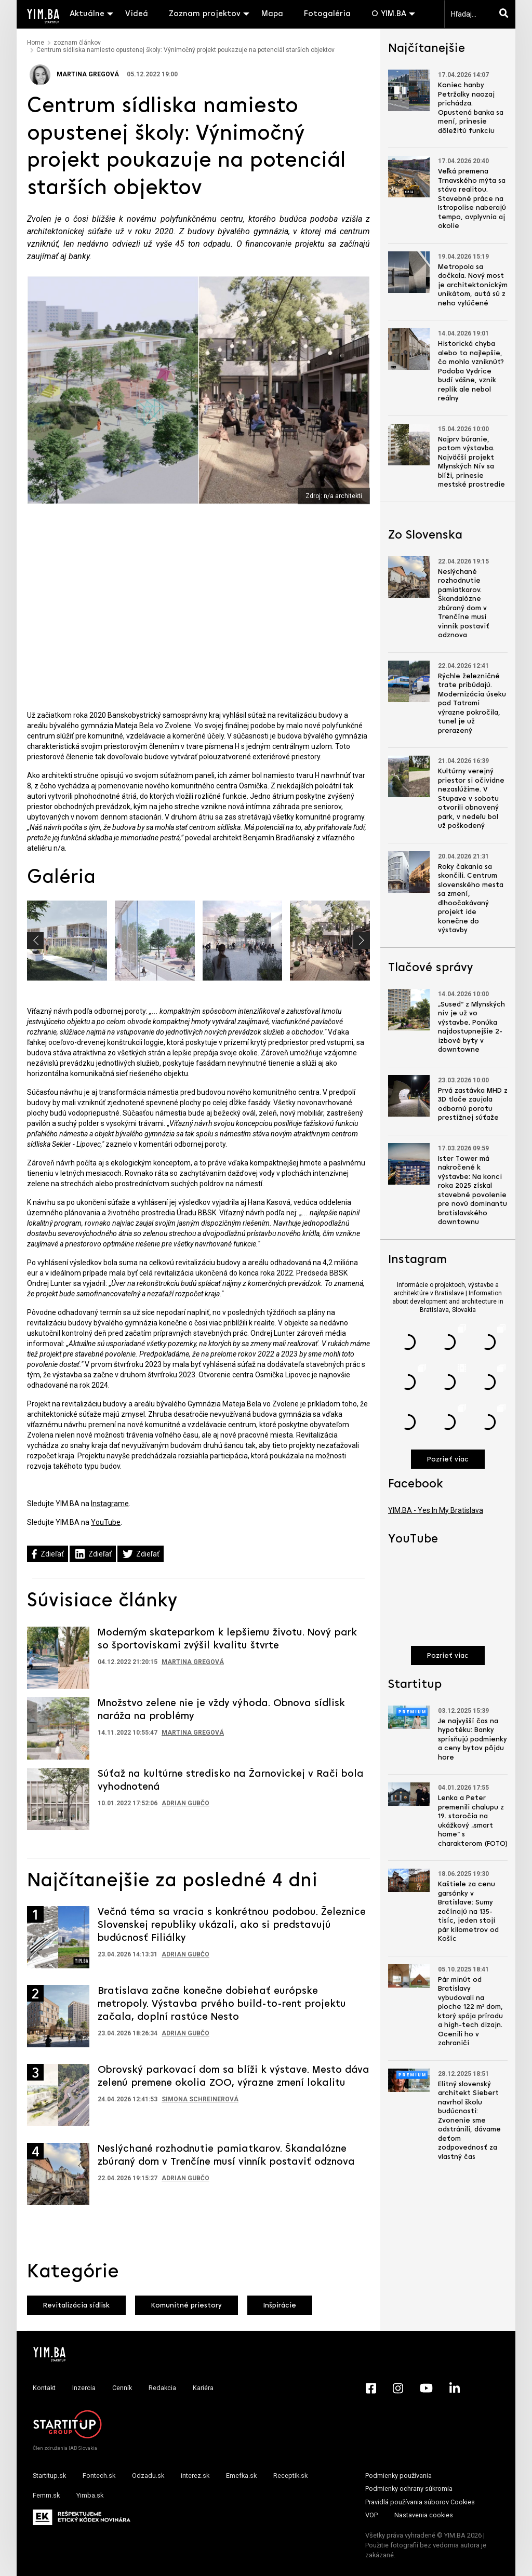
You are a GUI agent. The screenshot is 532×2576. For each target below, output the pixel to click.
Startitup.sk (49, 2475)
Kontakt (44, 2388)
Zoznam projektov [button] (205, 14)
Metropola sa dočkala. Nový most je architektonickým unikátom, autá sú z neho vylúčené (473, 285)
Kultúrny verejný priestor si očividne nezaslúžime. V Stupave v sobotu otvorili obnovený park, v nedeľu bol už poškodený (471, 799)
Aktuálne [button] (87, 14)
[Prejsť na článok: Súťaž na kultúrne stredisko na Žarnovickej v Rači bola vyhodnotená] (58, 1798)
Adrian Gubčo (185, 1803)
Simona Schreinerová (200, 2099)
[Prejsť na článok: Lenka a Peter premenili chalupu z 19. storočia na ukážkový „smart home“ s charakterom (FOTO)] (409, 1794)
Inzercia (84, 2388)
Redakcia (162, 2388)
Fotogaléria (327, 14)
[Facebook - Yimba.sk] (370, 2388)
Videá (136, 14)
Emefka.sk (241, 2475)
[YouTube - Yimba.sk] (426, 2388)
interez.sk (195, 2475)
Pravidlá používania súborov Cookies (420, 2502)
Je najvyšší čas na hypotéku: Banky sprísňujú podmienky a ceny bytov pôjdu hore (472, 1740)
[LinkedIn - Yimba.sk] (454, 2388)
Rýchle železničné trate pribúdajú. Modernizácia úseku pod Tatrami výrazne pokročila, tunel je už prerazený (472, 704)
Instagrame (110, 1503)
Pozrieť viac (448, 1460)
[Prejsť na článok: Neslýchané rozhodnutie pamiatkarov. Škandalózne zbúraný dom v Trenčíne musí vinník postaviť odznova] (58, 2174)
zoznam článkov (77, 42)
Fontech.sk (99, 2475)
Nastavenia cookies (423, 2515)
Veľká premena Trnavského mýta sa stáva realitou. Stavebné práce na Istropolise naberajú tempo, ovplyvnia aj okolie (472, 199)
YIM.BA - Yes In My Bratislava (435, 1510)
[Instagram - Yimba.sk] (397, 2388)
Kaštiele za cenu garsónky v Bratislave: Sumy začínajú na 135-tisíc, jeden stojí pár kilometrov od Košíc (468, 1912)
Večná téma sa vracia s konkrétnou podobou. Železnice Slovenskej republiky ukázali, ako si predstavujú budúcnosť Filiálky (232, 1925)
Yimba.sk (89, 2495)
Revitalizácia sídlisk (76, 2306)
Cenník (122, 2388)
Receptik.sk (290, 2475)
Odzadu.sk (148, 2475)
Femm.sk (46, 2495)
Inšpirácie (279, 2306)
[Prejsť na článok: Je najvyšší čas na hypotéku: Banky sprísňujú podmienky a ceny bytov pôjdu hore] (409, 1717)
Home (35, 42)
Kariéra (203, 2388)
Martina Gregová (74, 74)
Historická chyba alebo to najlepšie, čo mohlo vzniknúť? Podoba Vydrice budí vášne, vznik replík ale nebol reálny (471, 371)
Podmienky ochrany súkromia (409, 2488)
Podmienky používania (398, 2475)
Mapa (272, 14)
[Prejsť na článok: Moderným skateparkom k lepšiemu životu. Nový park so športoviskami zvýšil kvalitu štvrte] (58, 1657)
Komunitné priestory (186, 2306)
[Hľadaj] (506, 14)
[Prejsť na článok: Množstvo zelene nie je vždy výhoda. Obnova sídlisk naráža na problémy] (58, 1727)
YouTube (106, 1522)
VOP (371, 2515)
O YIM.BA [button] (388, 14)
